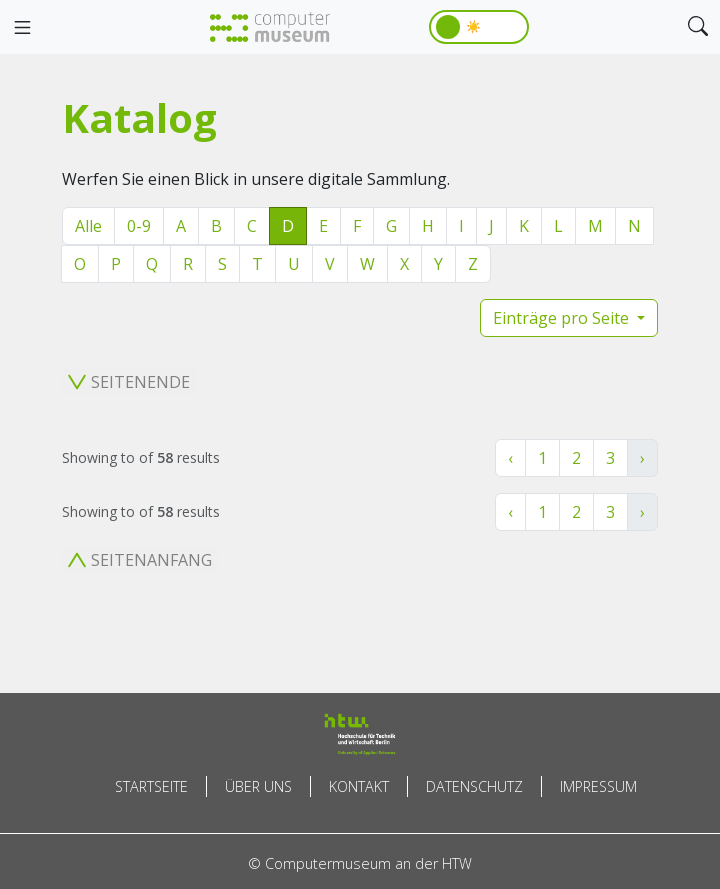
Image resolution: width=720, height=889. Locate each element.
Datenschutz (474, 786)
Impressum (598, 786)
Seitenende (129, 382)
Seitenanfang (140, 560)
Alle (88, 226)
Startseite (151, 786)
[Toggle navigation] (22, 28)
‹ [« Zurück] (510, 458)
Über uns (258, 786)
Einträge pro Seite (563, 318)
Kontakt (359, 786)
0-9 (139, 226)
